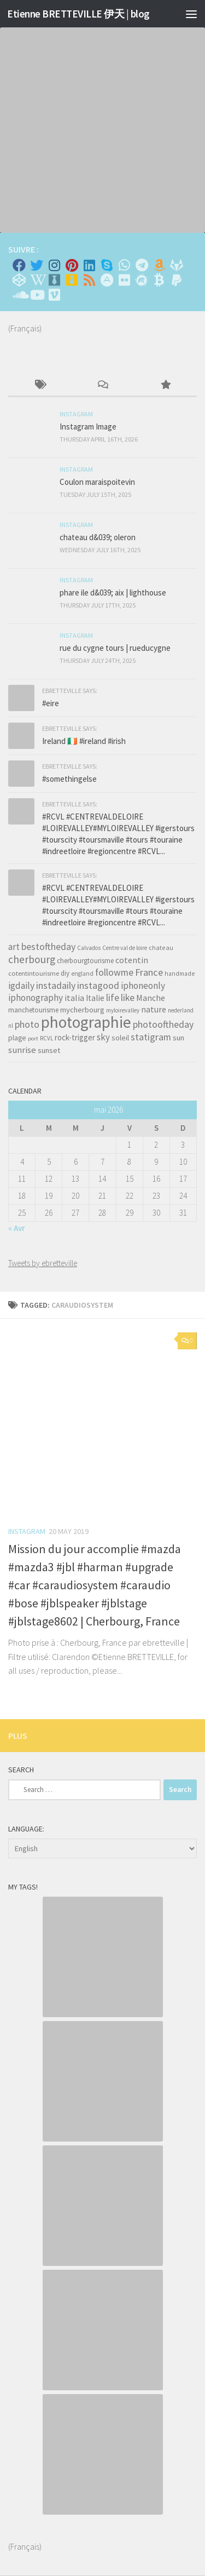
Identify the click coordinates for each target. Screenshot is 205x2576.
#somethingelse (69, 779)
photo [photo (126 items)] (27, 1024)
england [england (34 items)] (82, 973)
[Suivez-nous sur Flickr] (124, 280)
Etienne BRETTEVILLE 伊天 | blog (78, 13)
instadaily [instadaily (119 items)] (55, 985)
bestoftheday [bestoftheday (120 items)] (48, 946)
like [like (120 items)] (127, 997)
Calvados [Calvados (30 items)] (89, 948)
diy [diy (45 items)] (65, 973)
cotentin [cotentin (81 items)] (131, 959)
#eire (50, 703)
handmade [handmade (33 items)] (180, 973)
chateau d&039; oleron (98, 537)
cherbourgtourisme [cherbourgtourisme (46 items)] (85, 960)
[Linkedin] (89, 265)
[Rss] (89, 280)
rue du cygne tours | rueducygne (115, 648)
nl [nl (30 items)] (10, 1025)
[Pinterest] (71, 265)
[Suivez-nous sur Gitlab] (176, 265)
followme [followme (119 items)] (114, 972)
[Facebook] (19, 265)
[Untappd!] (71, 280)
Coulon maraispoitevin (97, 482)
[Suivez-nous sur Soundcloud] (19, 294)
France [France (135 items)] (149, 972)
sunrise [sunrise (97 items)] (22, 1050)
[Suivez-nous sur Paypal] (176, 280)
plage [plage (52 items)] (17, 1038)
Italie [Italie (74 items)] (95, 998)
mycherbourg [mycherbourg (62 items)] (82, 1010)
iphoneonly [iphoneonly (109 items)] (143, 986)
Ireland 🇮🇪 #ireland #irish (84, 741)
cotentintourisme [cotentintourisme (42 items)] (33, 973)
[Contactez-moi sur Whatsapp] (124, 265)
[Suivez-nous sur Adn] (106, 280)
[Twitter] (36, 265)
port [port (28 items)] (33, 1038)
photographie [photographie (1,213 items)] (86, 1022)
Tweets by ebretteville (42, 1263)
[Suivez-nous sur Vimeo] (54, 294)
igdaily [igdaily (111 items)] (21, 986)
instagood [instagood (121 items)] (98, 985)
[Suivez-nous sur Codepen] (19, 280)
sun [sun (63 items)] (178, 1038)
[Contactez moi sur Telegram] (141, 265)
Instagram (26, 1531)
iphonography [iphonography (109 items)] (35, 998)
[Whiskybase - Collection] (54, 280)
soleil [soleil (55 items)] (120, 1038)
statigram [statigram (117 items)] (151, 1037)
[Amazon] (159, 265)
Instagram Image (88, 426)
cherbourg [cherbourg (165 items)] (31, 959)
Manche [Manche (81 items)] (150, 997)
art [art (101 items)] (14, 947)
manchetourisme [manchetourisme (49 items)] (33, 1010)
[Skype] (106, 265)
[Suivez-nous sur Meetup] (141, 280)
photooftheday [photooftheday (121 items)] (163, 1024)
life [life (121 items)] (112, 997)
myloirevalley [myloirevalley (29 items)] (122, 1010)
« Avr (16, 1228)
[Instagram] (54, 265)
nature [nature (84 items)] (153, 1009)
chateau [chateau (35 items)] (161, 947)
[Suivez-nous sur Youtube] (36, 294)
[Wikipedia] (36, 280)
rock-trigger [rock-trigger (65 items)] (75, 1037)
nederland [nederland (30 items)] (181, 1010)
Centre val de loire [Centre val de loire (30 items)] (124, 948)
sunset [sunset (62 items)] (49, 1050)
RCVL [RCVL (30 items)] (46, 1038)
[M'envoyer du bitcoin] (159, 280)
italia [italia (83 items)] (74, 997)
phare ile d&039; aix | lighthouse (113, 592)
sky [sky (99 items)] (103, 1037)
